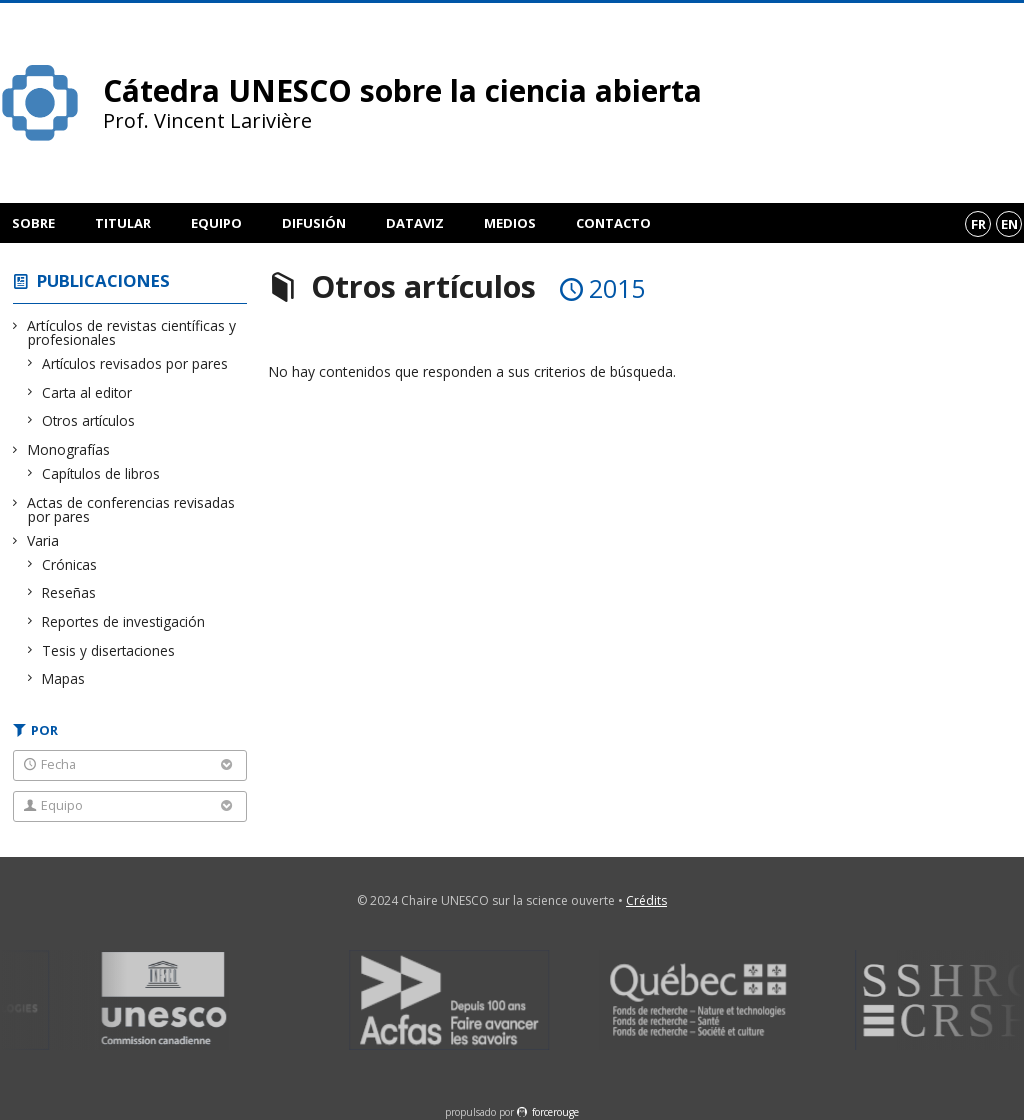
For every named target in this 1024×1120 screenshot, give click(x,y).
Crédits (646, 900)
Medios (510, 223)
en (1009, 224)
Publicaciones (103, 280)
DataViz (415, 223)
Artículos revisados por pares (135, 363)
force (555, 1112)
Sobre (33, 223)
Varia (43, 540)
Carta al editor (87, 392)
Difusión (314, 223)
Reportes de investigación (124, 621)
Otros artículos (89, 420)
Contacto (613, 223)
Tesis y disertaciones (109, 650)
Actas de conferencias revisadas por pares (131, 509)
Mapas (64, 678)
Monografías (69, 449)
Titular (123, 223)
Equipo (216, 223)
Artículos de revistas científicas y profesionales (132, 332)
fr (978, 224)
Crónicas (70, 564)
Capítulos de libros (101, 473)
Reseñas (69, 592)
